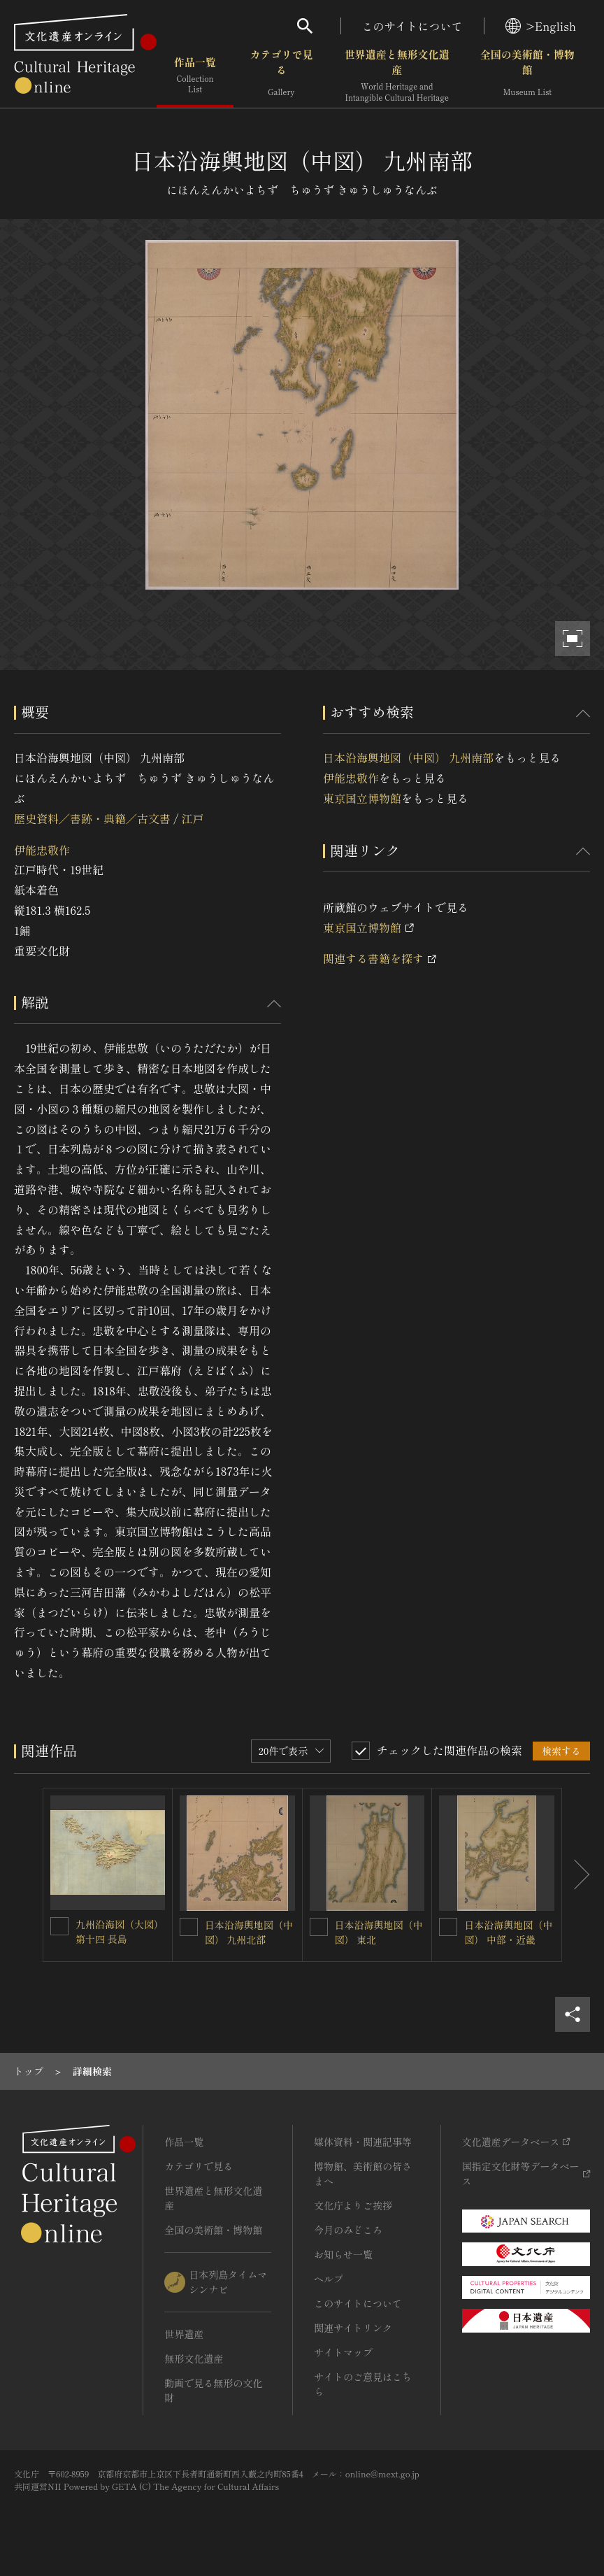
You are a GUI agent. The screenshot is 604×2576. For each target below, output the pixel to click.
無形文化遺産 (193, 2358)
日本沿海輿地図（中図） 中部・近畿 (508, 1932)
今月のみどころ (348, 2230)
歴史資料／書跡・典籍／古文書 (92, 818)
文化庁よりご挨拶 (353, 2205)
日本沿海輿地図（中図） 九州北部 (249, 1932)
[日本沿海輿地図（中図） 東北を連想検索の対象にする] (319, 1927)
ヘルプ (328, 2279)
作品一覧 (195, 77)
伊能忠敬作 (42, 849)
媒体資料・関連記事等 (363, 2142)
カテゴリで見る (281, 76)
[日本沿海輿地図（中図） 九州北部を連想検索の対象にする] (189, 1927)
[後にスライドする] (576, 1875)
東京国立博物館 (362, 798)
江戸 (192, 818)
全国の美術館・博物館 (527, 76)
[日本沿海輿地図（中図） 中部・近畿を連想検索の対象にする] (448, 1927)
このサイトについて (412, 25)
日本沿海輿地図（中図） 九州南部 (408, 757)
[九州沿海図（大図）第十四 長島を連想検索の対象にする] (59, 1926)
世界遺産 (183, 2334)
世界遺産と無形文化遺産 (397, 76)
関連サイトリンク (353, 2328)
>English (540, 25)
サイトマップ (343, 2352)
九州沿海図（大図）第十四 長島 (120, 1931)
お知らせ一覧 (343, 2254)
